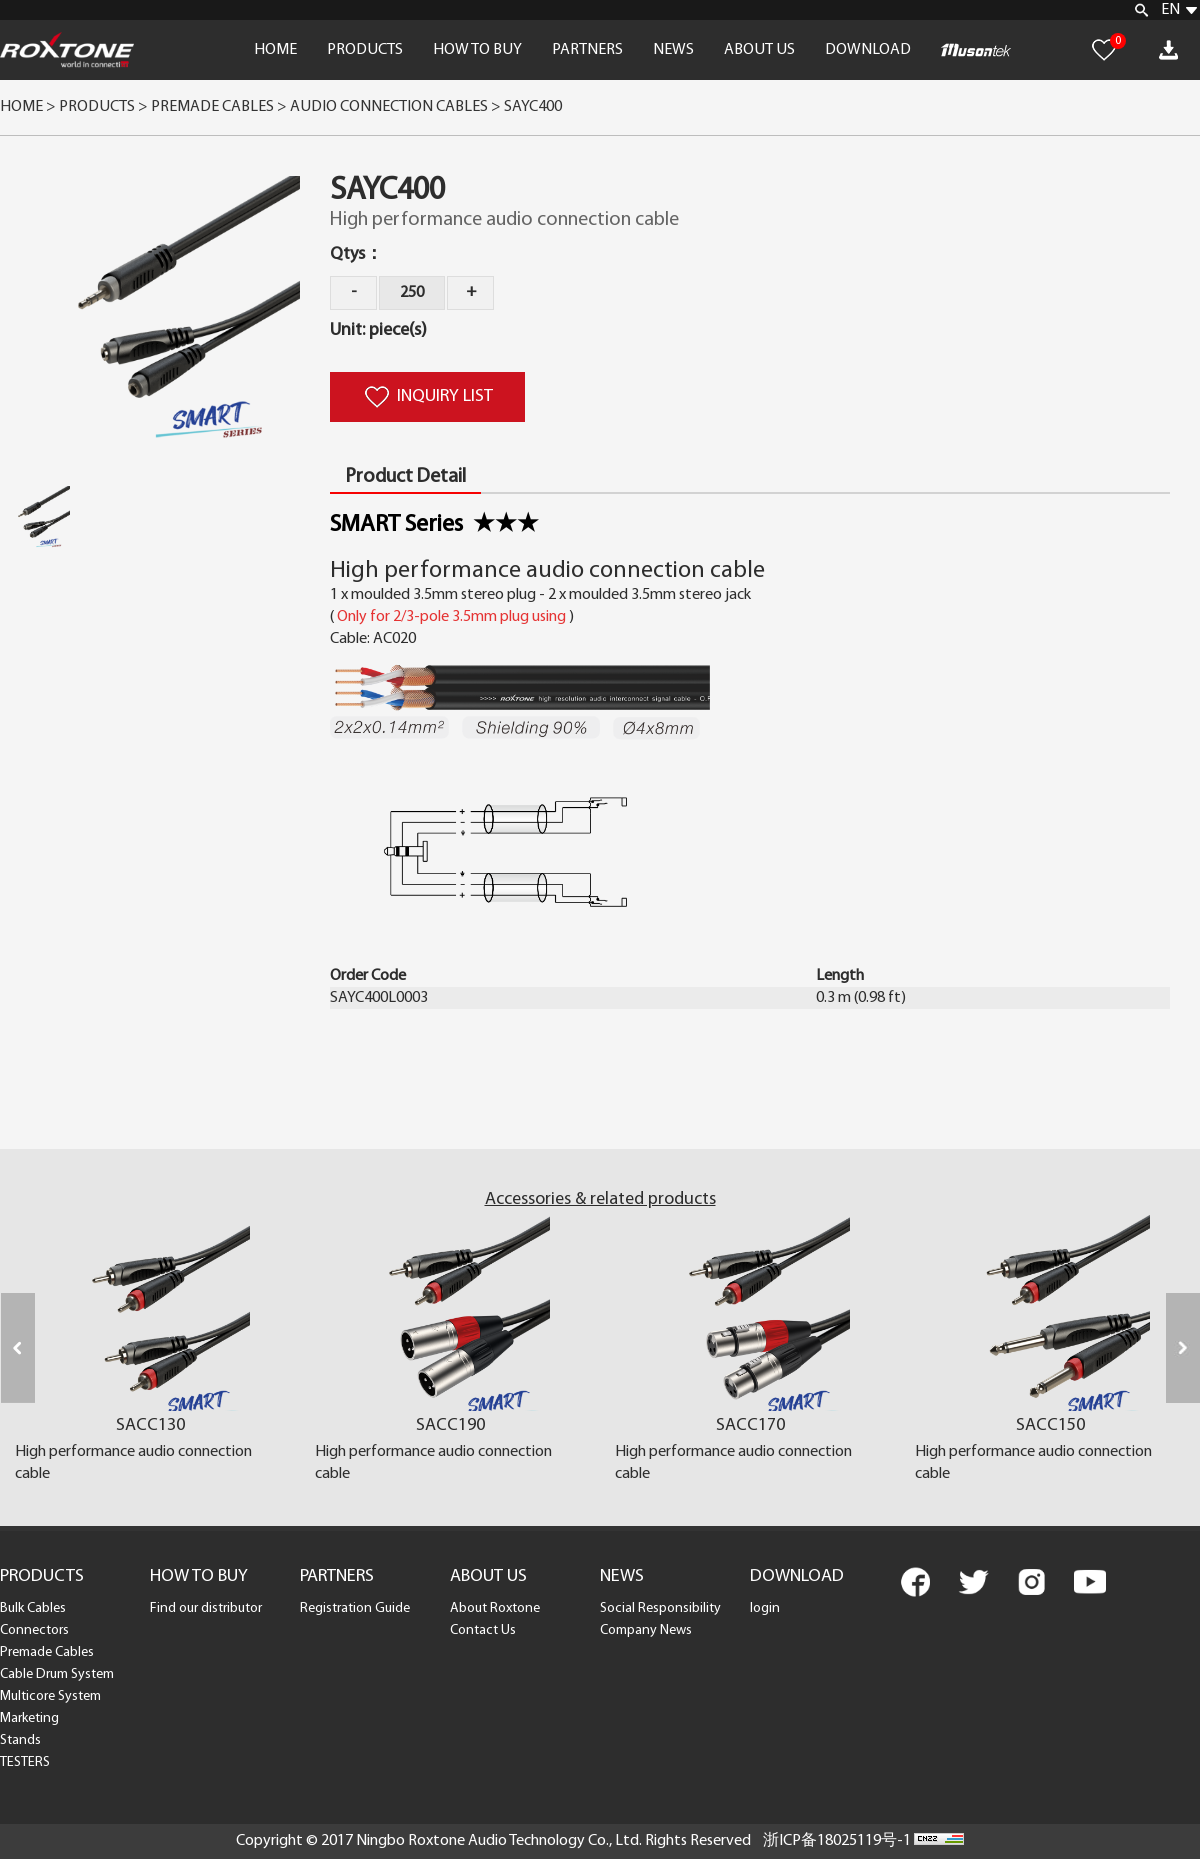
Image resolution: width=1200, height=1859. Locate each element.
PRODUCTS (365, 50)
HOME (275, 50)
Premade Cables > (220, 107)
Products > (103, 107)
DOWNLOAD (868, 50)
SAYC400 (533, 107)
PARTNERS (587, 50)
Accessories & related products (600, 1199)
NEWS (673, 50)
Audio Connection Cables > (397, 107)
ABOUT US (759, 50)
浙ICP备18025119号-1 (837, 1841)
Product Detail (405, 477)
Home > (28, 107)
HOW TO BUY (477, 50)
